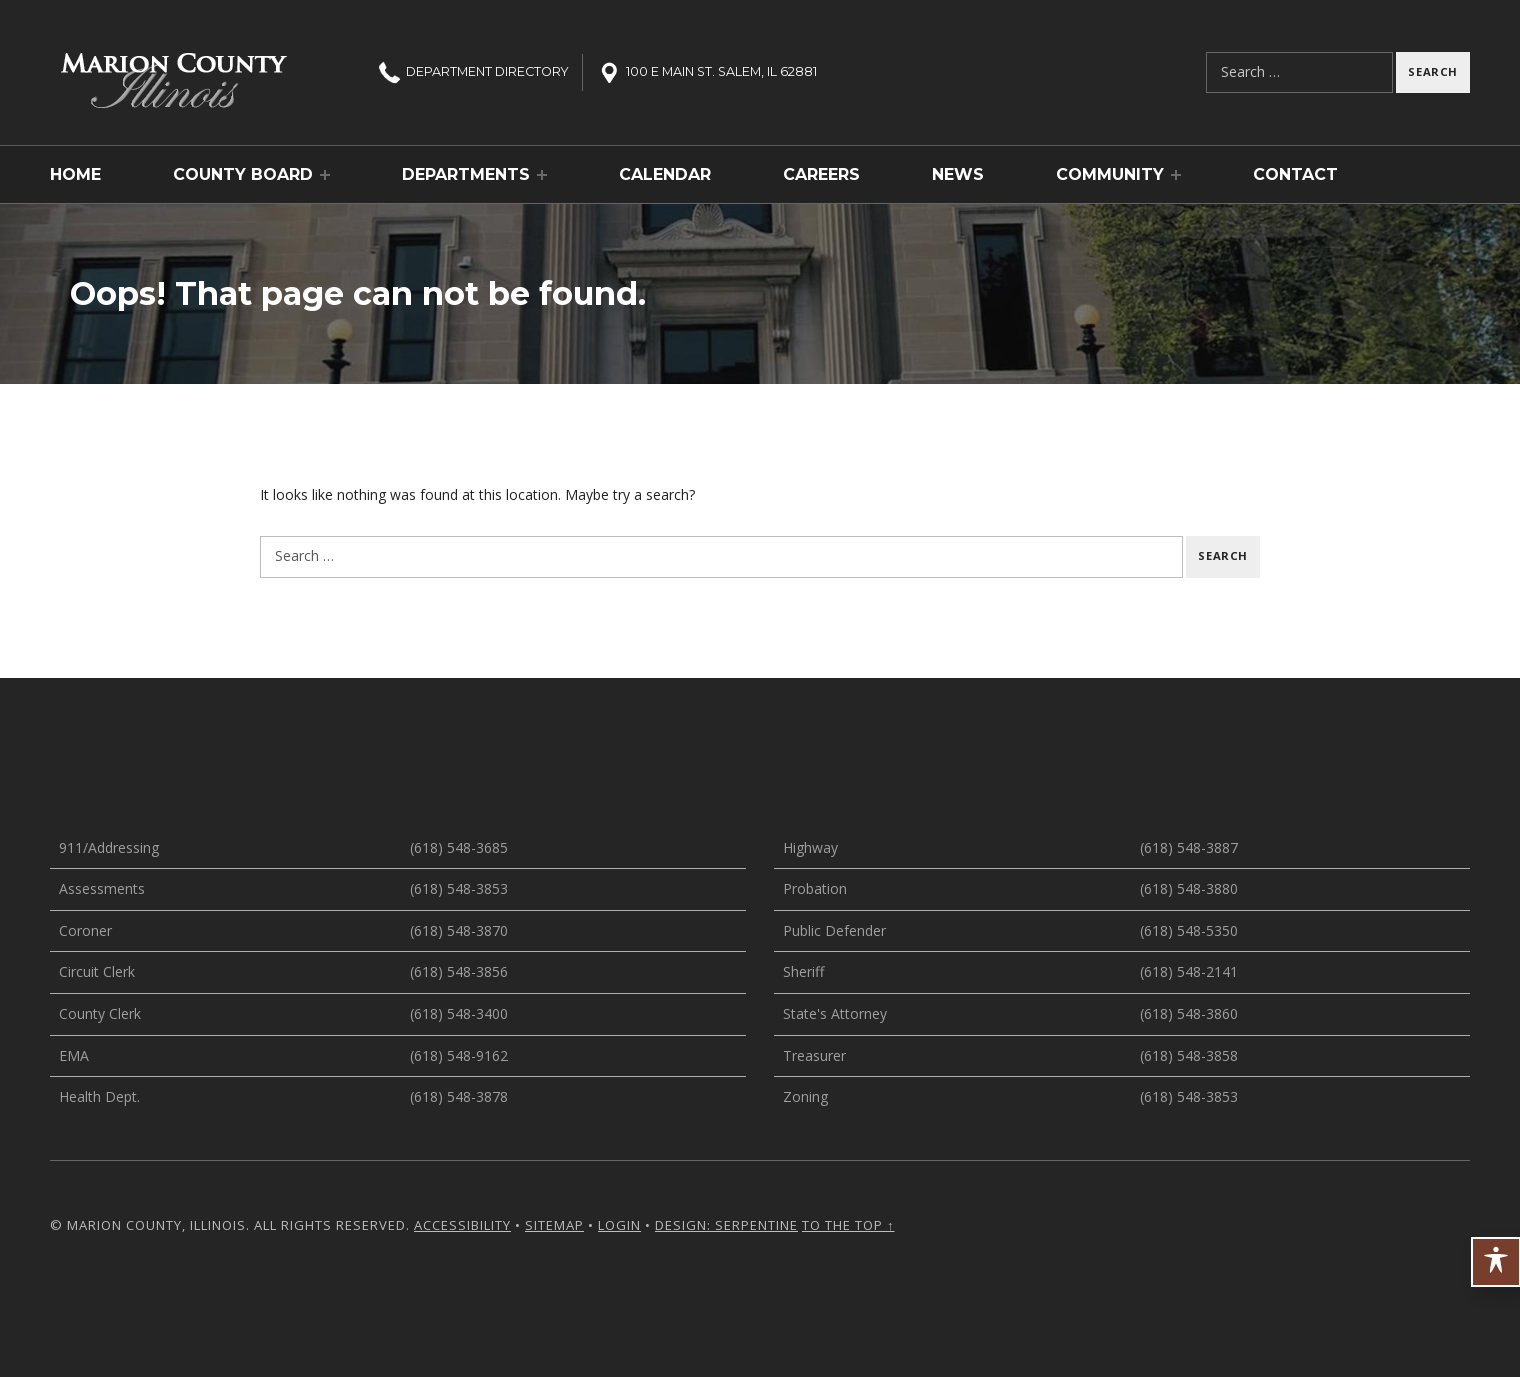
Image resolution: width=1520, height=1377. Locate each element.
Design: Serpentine (726, 1225)
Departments (466, 174)
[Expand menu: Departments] (542, 175)
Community (1110, 174)
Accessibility (462, 1225)
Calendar (665, 174)
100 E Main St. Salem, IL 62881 (706, 71)
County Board (243, 174)
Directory (472, 71)
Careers (821, 174)
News (958, 174)
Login (619, 1225)
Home (75, 174)
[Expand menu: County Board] (325, 175)
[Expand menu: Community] (1176, 175)
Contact (1295, 174)
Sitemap (554, 1225)
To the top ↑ (848, 1225)
